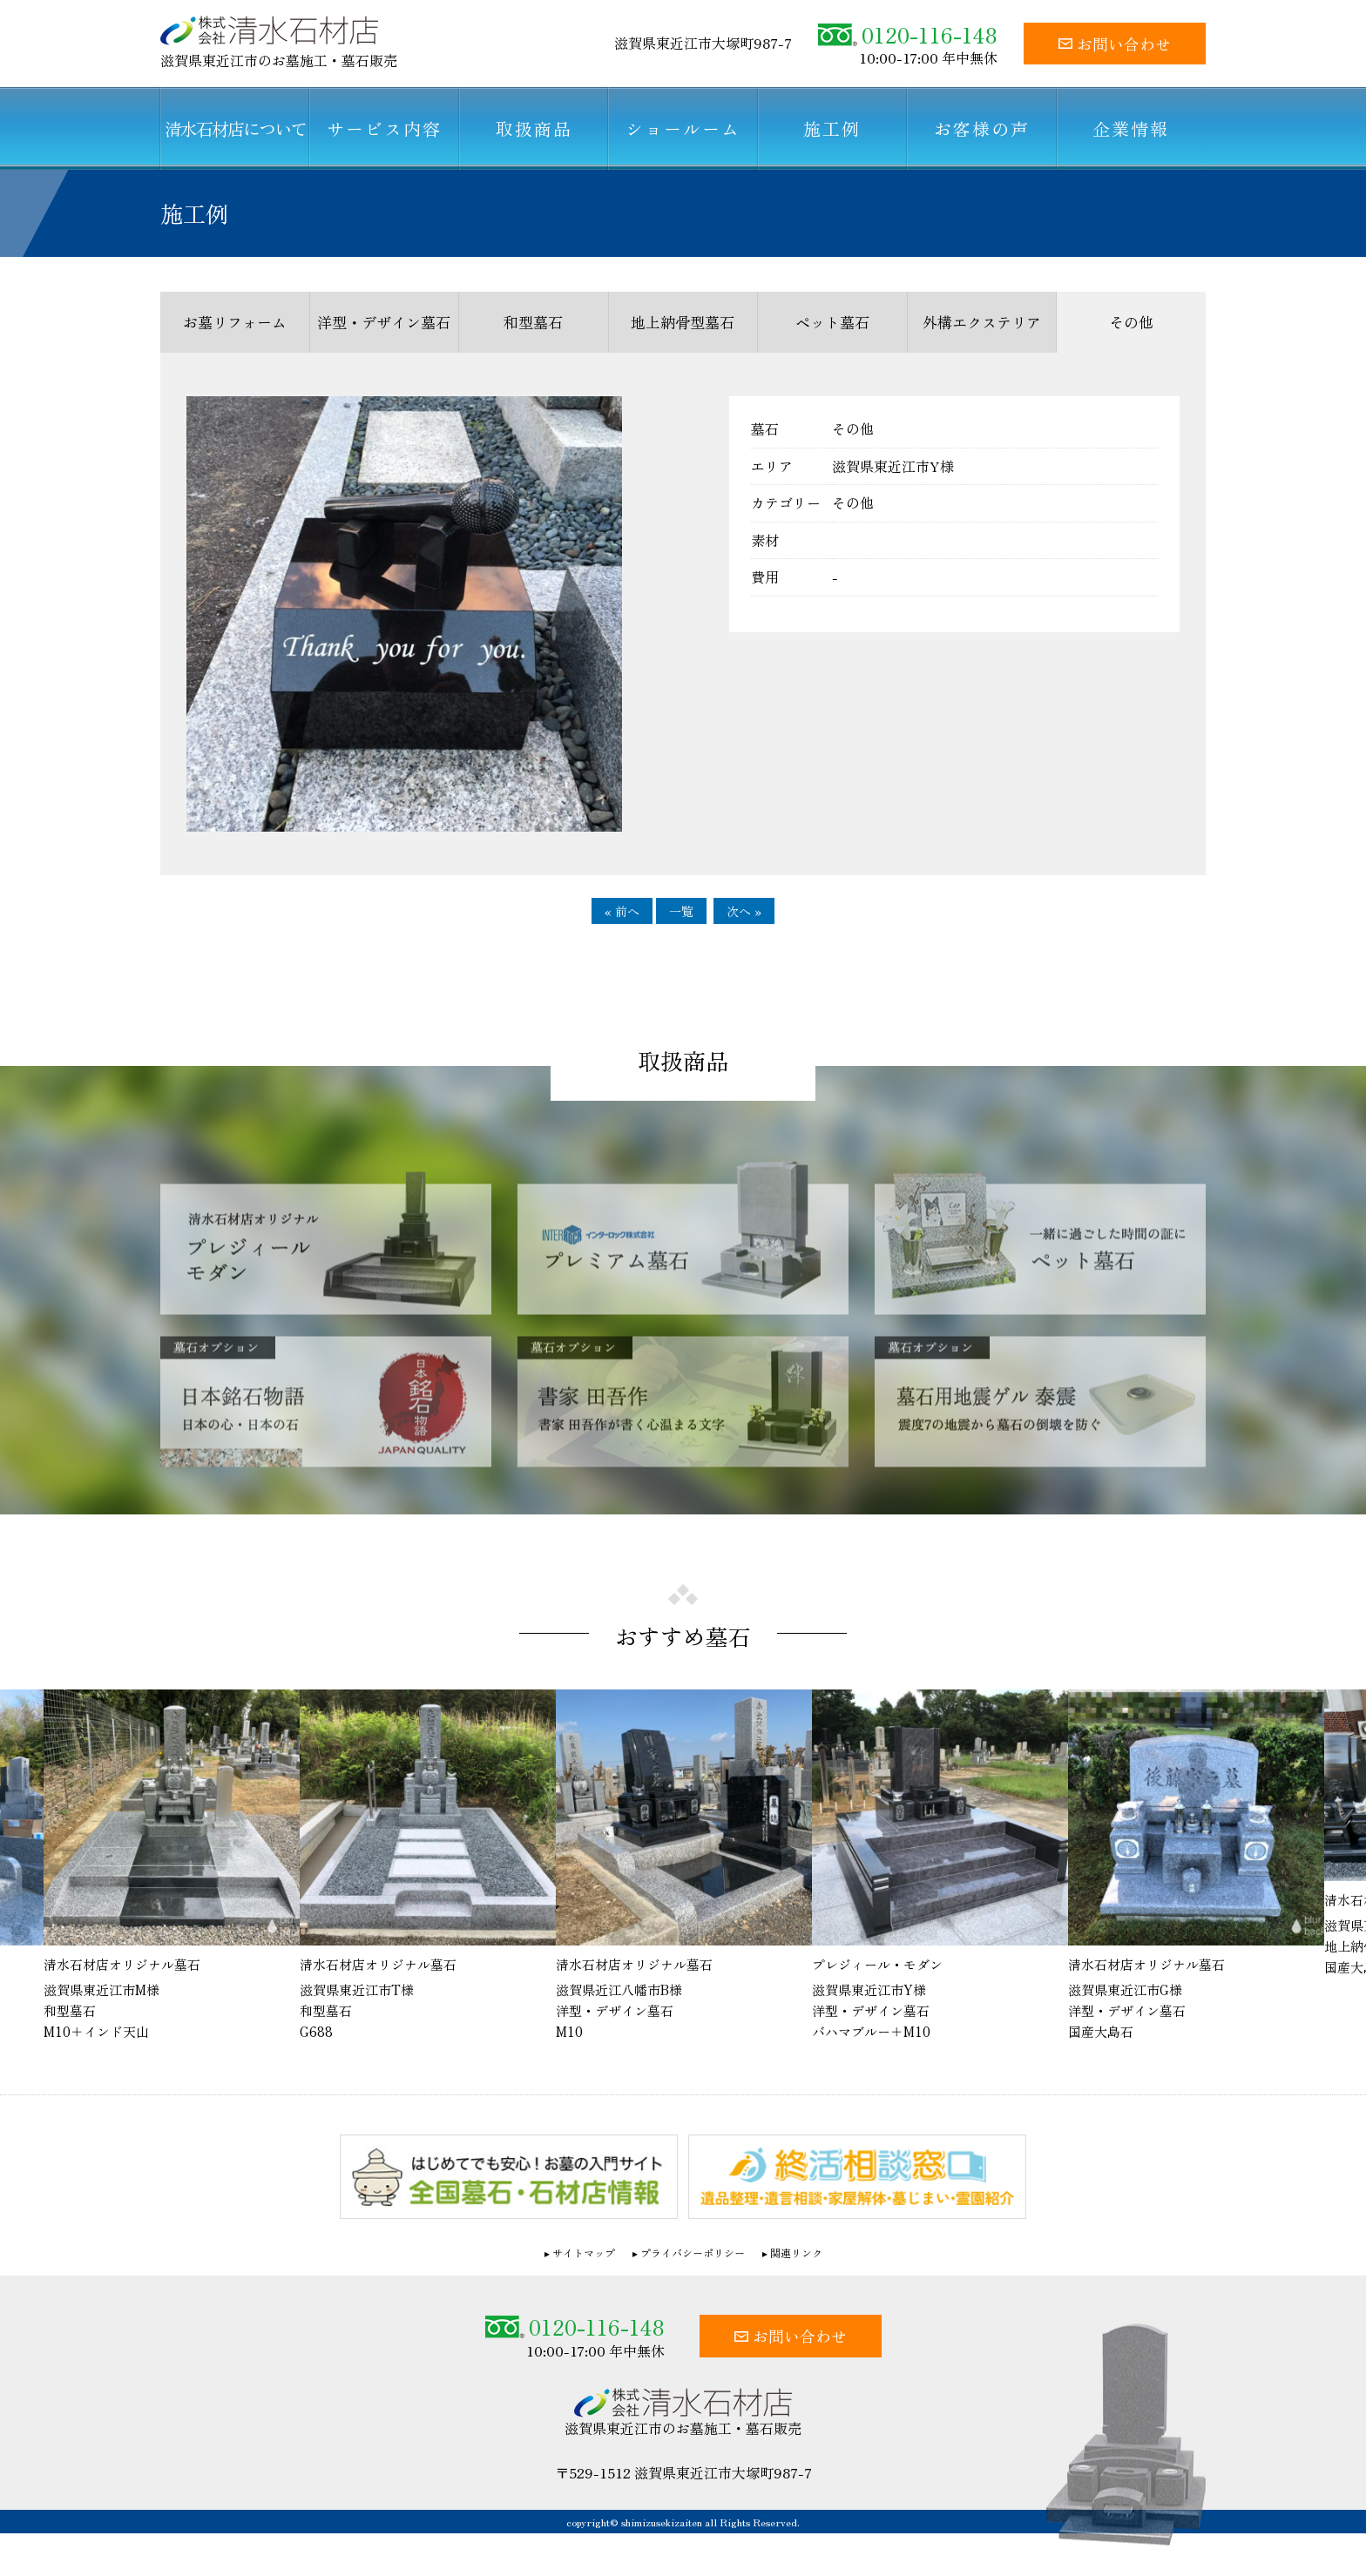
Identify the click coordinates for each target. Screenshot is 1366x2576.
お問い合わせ (1114, 43)
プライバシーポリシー (692, 2253)
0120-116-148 (907, 34)
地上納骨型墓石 (682, 322)
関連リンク (796, 2253)
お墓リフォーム (235, 322)
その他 (1131, 322)
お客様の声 (982, 128)
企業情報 (1130, 128)
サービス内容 (384, 128)
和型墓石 (533, 322)
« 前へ (622, 911)
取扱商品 (534, 128)
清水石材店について (235, 128)
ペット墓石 (832, 322)
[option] (684, 1866)
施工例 (832, 128)
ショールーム (683, 128)
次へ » (744, 911)
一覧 (681, 911)
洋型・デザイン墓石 (383, 322)
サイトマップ (583, 2253)
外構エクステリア (982, 322)
